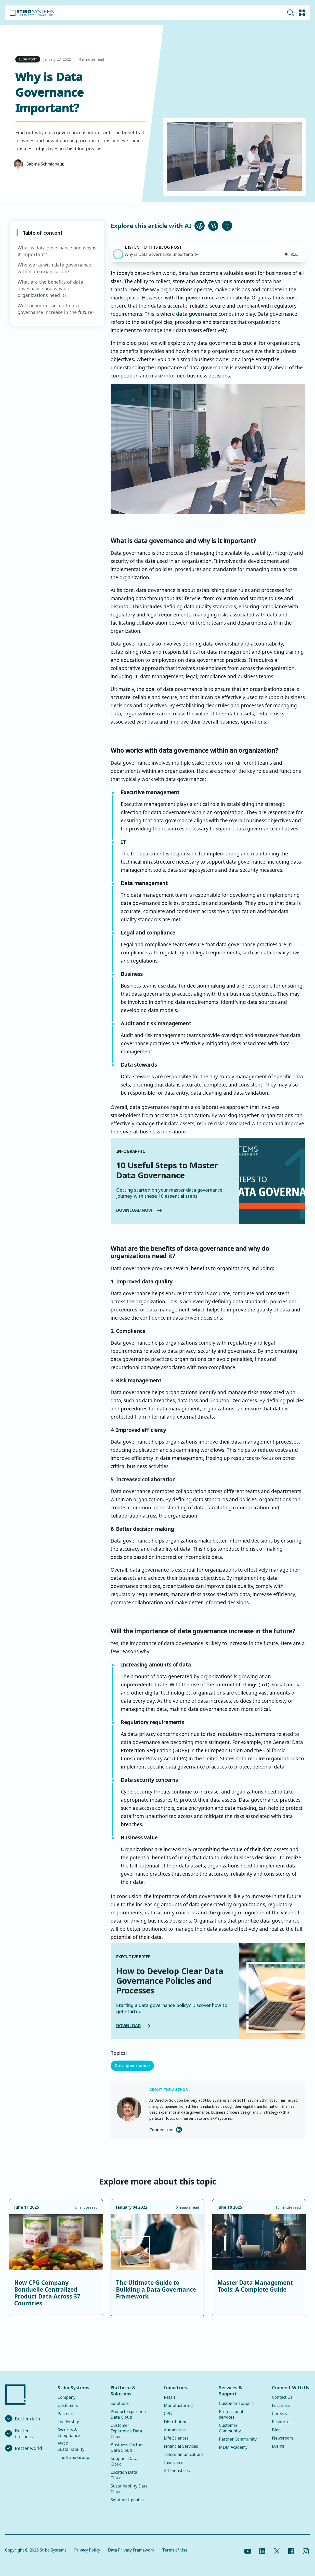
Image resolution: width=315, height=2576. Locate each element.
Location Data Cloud (124, 2475)
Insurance (173, 2462)
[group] (208, 252)
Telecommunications (184, 2454)
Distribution (176, 2422)
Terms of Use (175, 2550)
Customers (68, 2405)
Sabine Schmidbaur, (45, 164)
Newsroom (282, 2438)
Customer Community (230, 2428)
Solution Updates (127, 2500)
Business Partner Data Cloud (127, 2447)
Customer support (236, 2403)
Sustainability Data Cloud (129, 2488)
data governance (196, 313)
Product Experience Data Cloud (129, 2414)
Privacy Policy (87, 2550)
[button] (118, 254)
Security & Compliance (69, 2432)
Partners (66, 2413)
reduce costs (272, 1449)
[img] (286, 254)
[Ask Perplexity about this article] (227, 226)
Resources (282, 2422)
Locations (281, 2405)
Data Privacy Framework (131, 2550)
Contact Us (282, 2397)
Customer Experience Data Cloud (126, 2430)
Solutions (120, 2403)
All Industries (177, 2470)
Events (278, 2446)
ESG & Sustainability (71, 2446)
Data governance (132, 2065)
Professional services (231, 2414)
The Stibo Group (73, 2457)
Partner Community (238, 2439)
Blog (276, 2430)
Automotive (175, 2430)
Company (66, 2397)
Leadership (68, 2422)
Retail (169, 2397)
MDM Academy (233, 2447)
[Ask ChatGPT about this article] (199, 226)
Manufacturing (178, 2405)
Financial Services (181, 2446)
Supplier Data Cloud (124, 2461)
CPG (168, 2413)
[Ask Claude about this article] (213, 226)
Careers (279, 2413)
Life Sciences (176, 2438)
